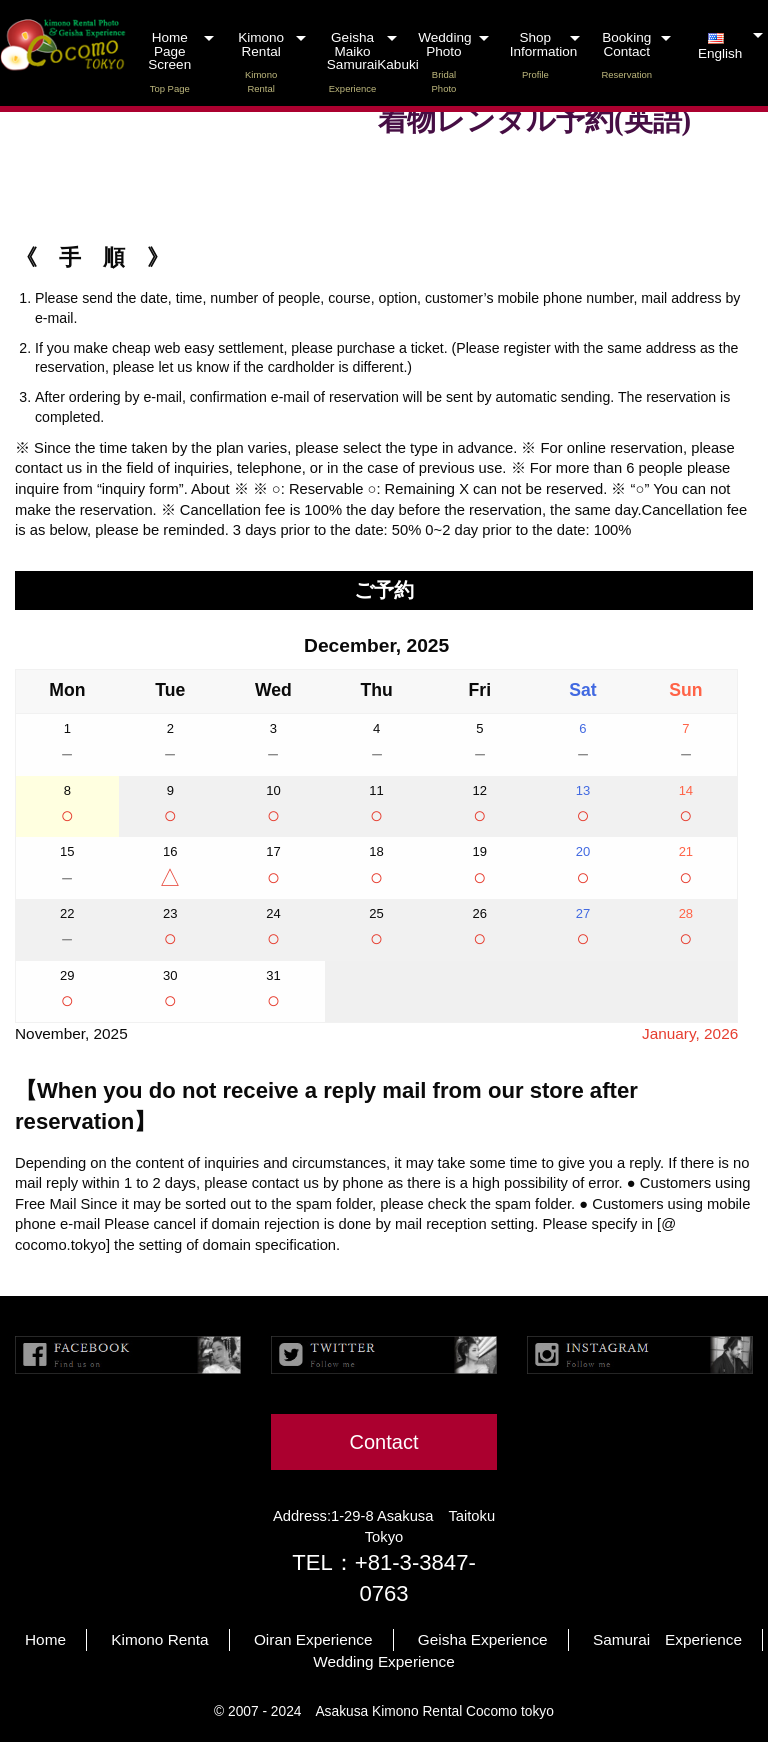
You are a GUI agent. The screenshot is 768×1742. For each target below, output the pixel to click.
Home (45, 1639)
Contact (384, 1442)
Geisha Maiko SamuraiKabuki (364, 62)
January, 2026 (690, 1033)
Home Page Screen (169, 62)
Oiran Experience (313, 1639)
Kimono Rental (260, 62)
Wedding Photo (444, 62)
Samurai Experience (667, 1639)
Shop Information (544, 55)
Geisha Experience (483, 1639)
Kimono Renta (159, 1639)
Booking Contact (626, 55)
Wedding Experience (383, 1661)
